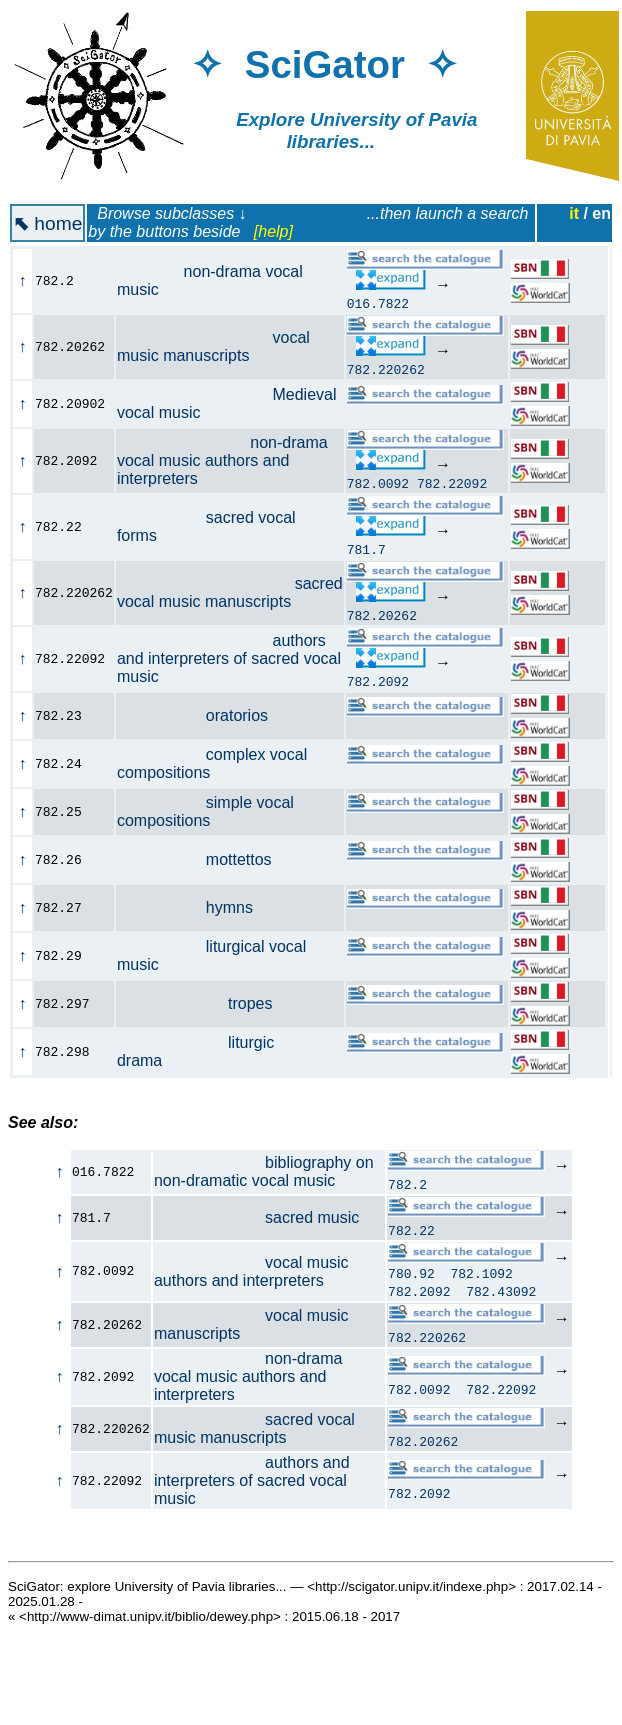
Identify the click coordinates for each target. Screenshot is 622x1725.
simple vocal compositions (205, 811)
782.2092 (378, 681)
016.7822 (378, 303)
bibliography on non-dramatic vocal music (264, 1171)
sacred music (256, 1217)
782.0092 (378, 483)
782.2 (407, 1184)
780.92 (411, 1276)
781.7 (366, 549)
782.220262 (386, 369)
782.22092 (452, 483)
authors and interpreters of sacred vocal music (229, 658)
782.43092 (501, 1294)
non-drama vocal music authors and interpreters (222, 460)
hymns (196, 907)
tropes (206, 1003)
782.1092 (482, 1276)
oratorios (203, 715)
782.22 (411, 1230)
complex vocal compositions (212, 763)
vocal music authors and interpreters (251, 1272)
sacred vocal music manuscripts (230, 592)
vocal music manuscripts (213, 346)
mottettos (205, 859)
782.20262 (382, 615)
